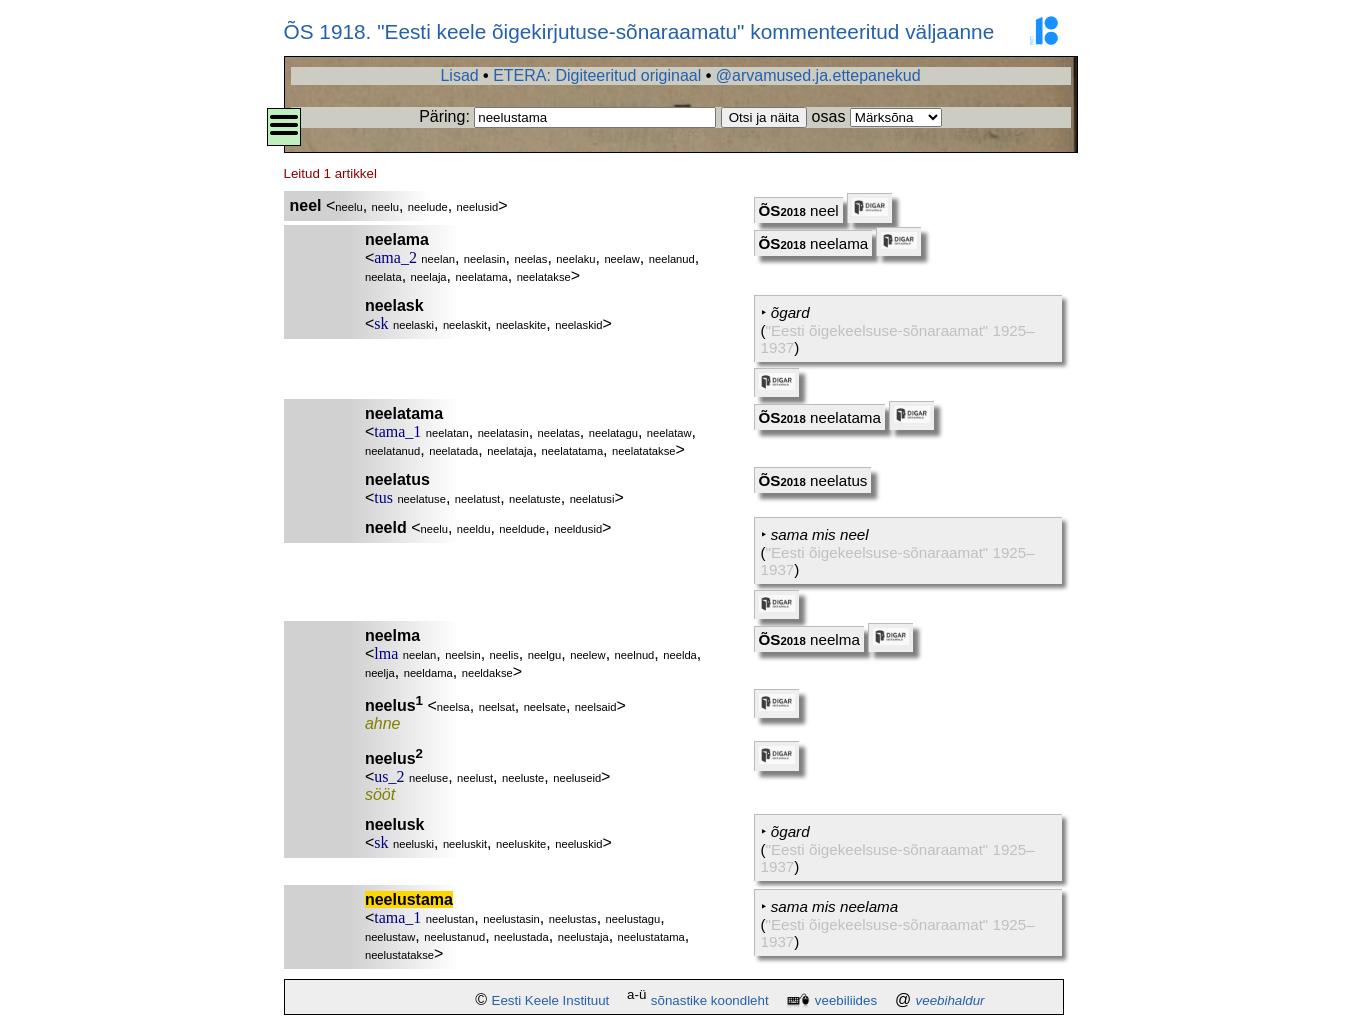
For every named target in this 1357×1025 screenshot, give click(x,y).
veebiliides (846, 1000)
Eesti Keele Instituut (551, 1000)
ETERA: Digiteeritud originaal (597, 75)
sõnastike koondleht (710, 1000)
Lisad (459, 75)
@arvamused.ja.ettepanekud (818, 75)
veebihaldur (950, 1000)
